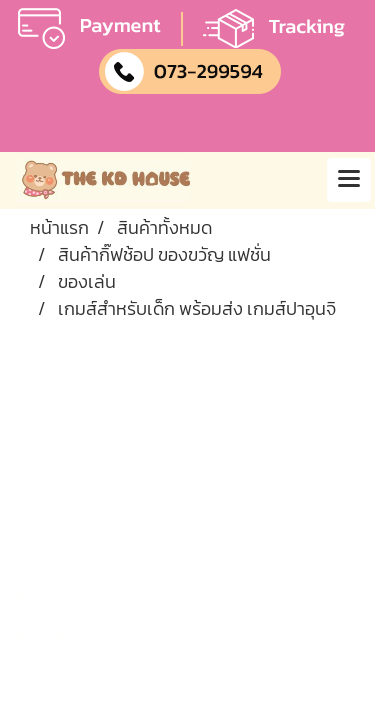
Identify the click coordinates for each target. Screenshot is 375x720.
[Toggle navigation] (349, 180)
